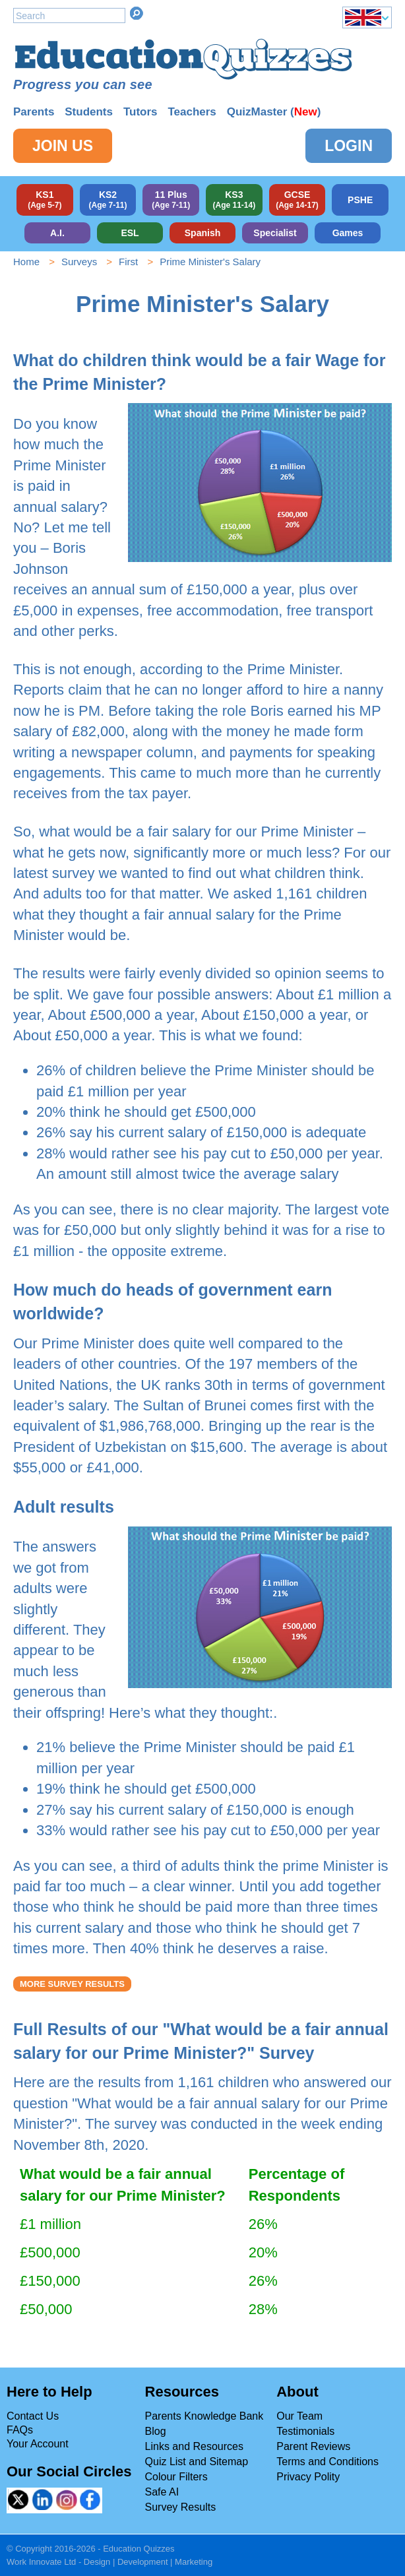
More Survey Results (72, 1984)
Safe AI (162, 2491)
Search (136, 13)
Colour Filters (176, 2476)
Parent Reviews (313, 2446)
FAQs (20, 2429)
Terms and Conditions (327, 2461)
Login (349, 145)
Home (26, 261)
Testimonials (305, 2431)
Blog (155, 2431)
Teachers (192, 112)
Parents (33, 112)
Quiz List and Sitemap (197, 2461)
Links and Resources (194, 2446)
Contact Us (33, 2416)
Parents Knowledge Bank (204, 2416)
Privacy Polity (308, 2476)
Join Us (62, 145)
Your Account (38, 2443)
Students (89, 112)
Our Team (299, 2416)
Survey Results (180, 2507)
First (128, 261)
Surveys (79, 261)
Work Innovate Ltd (41, 2562)
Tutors (140, 112)
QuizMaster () (274, 112)
